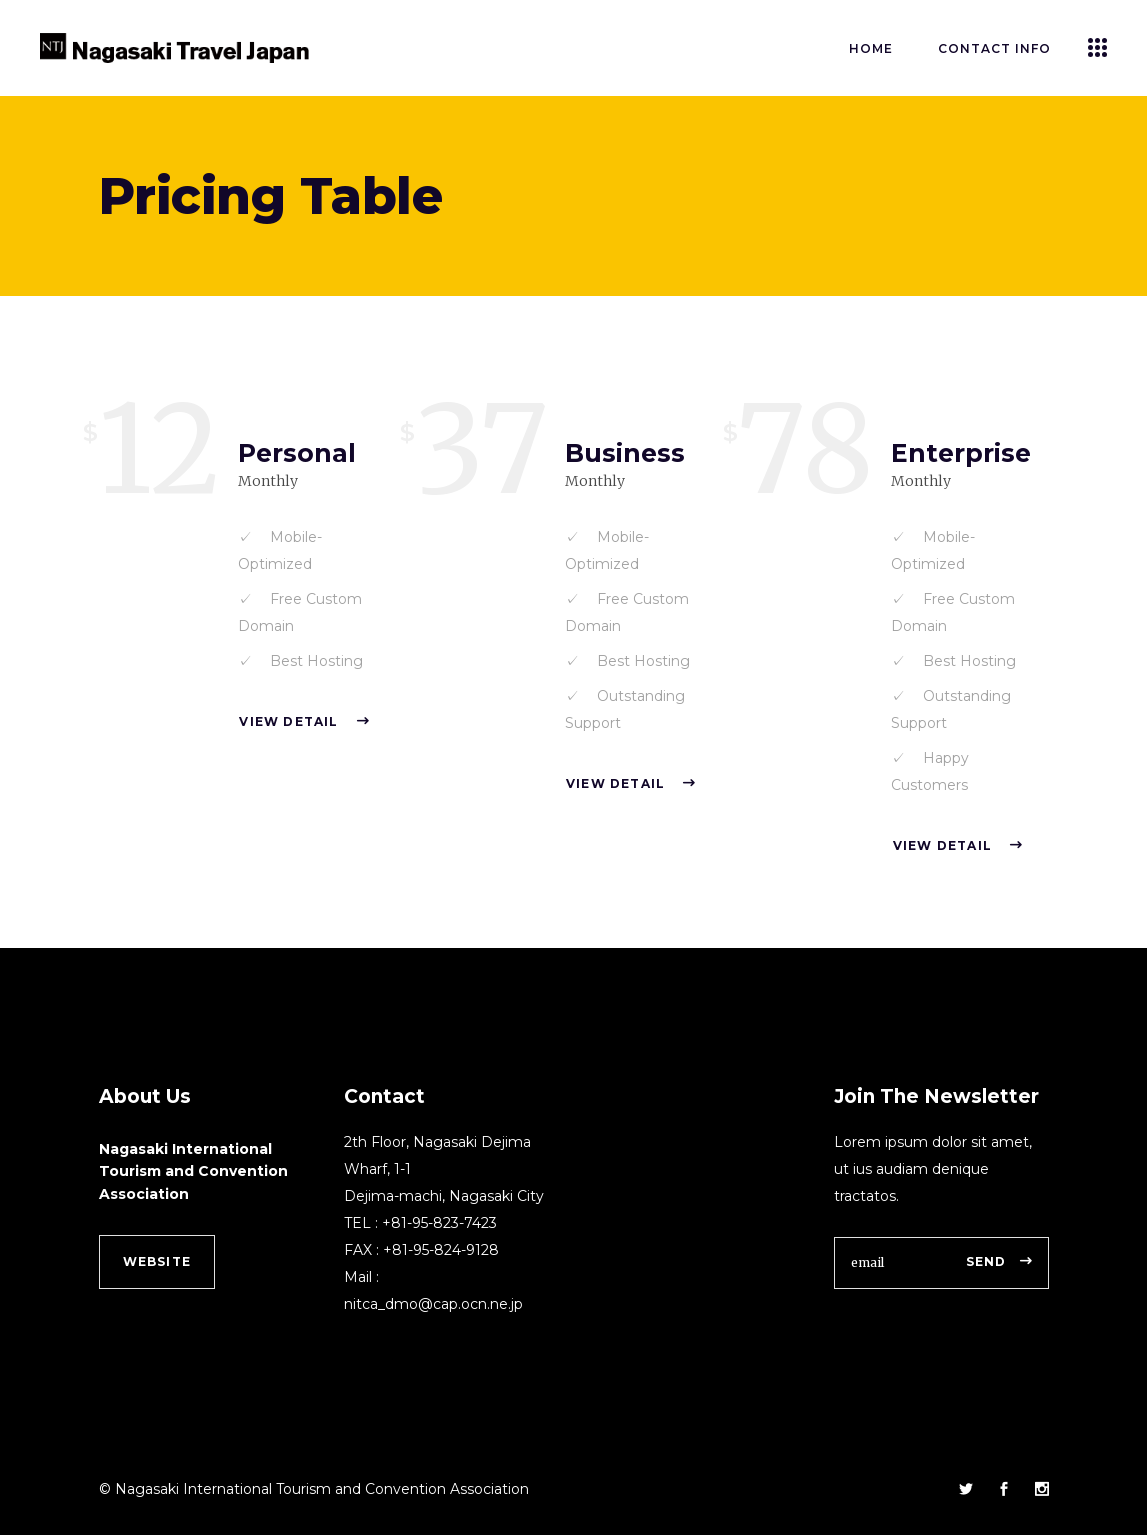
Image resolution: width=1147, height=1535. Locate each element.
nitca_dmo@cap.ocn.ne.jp (433, 1304)
